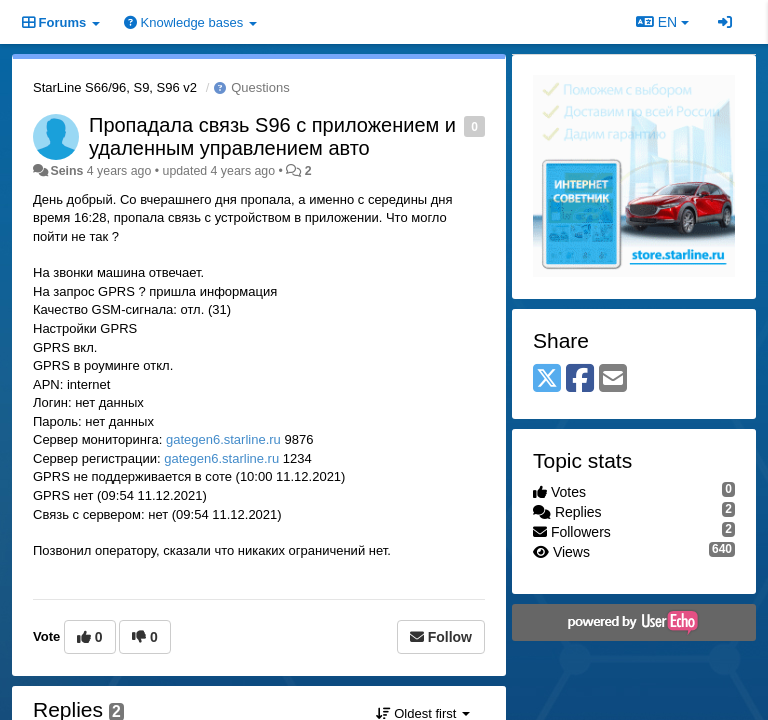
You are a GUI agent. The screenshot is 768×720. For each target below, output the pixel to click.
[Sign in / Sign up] (725, 22)
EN (662, 22)
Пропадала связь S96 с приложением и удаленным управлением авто (272, 136)
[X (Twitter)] (547, 379)
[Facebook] (580, 379)
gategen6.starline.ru (223, 439)
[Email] (613, 379)
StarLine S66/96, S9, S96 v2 (115, 87)
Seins (66, 171)
